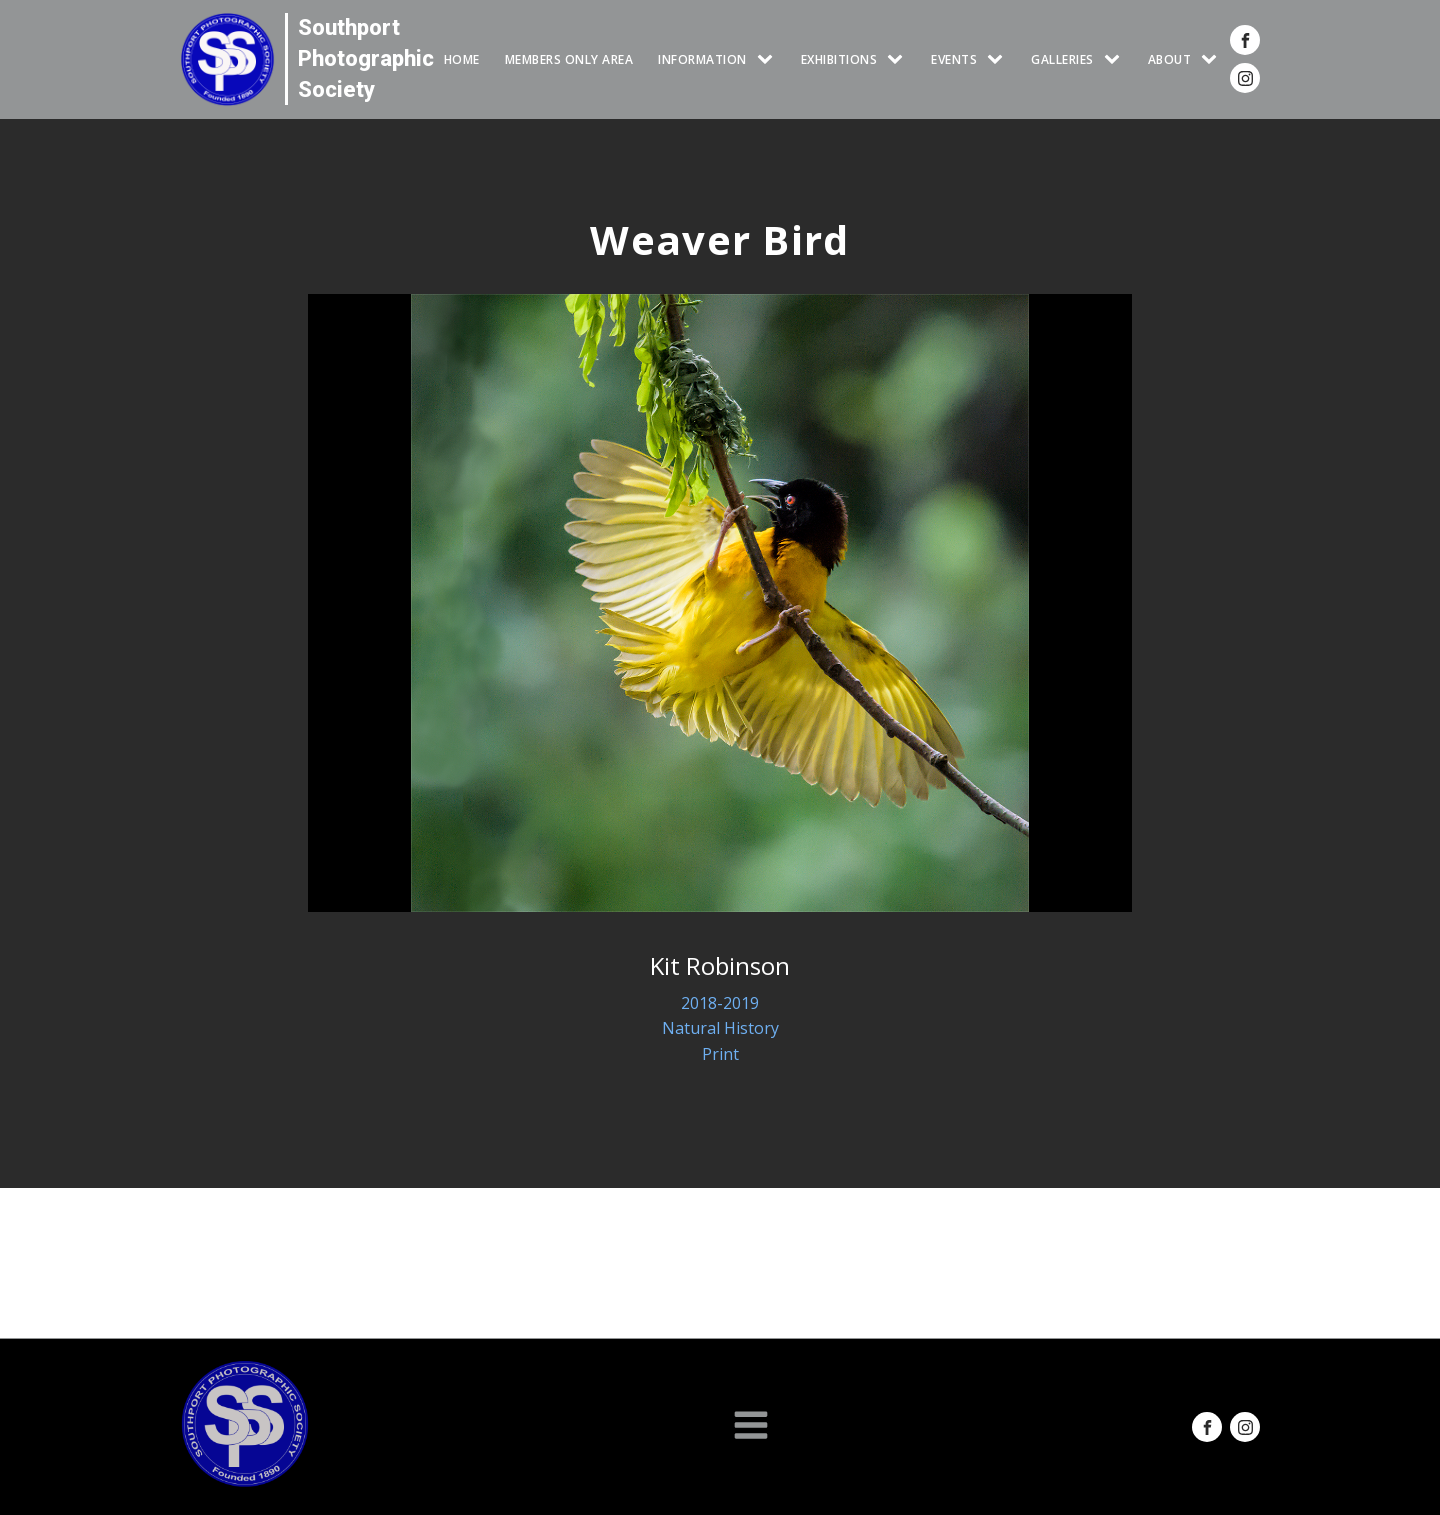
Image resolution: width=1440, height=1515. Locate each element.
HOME (462, 59)
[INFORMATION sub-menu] (769, 59)
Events (954, 59)
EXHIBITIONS (839, 59)
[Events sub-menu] (999, 59)
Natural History (720, 1028)
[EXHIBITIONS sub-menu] (899, 59)
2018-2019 (720, 1003)
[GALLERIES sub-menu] (1116, 59)
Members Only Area (569, 59)
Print (720, 1054)
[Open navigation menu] (751, 1427)
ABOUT (1170, 59)
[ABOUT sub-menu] (1213, 59)
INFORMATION (702, 59)
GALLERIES (1062, 59)
